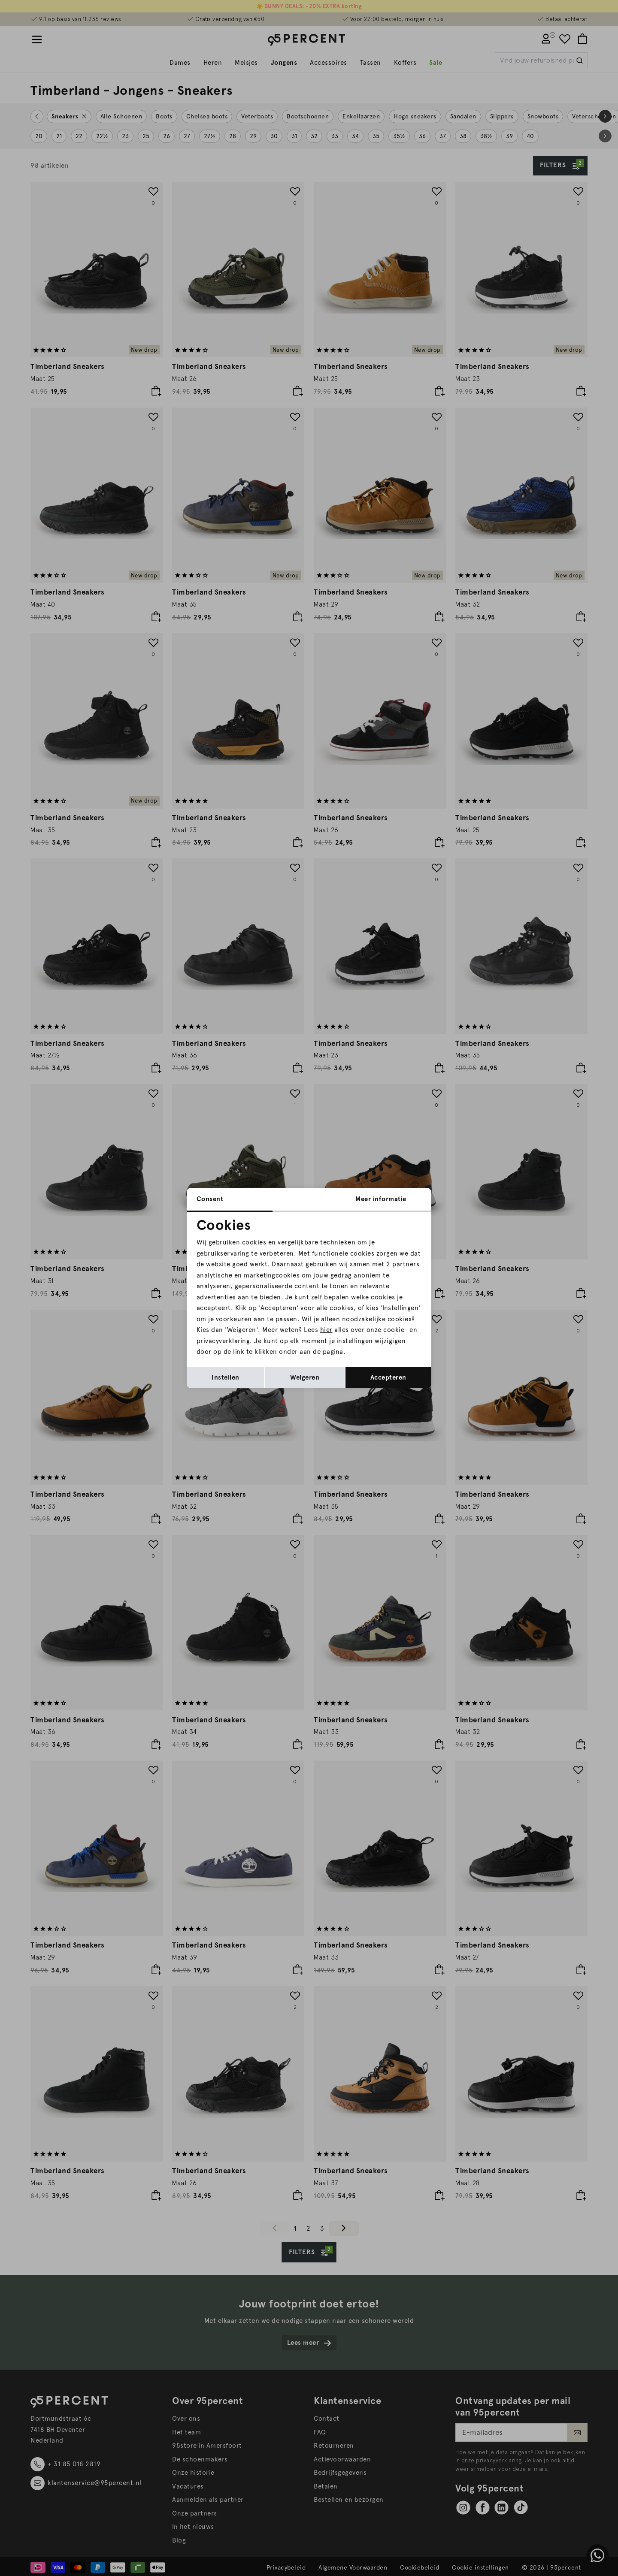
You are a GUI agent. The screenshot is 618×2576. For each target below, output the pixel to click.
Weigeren (304, 1377)
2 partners (402, 1264)
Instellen (225, 1377)
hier (326, 1330)
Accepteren (388, 1377)
